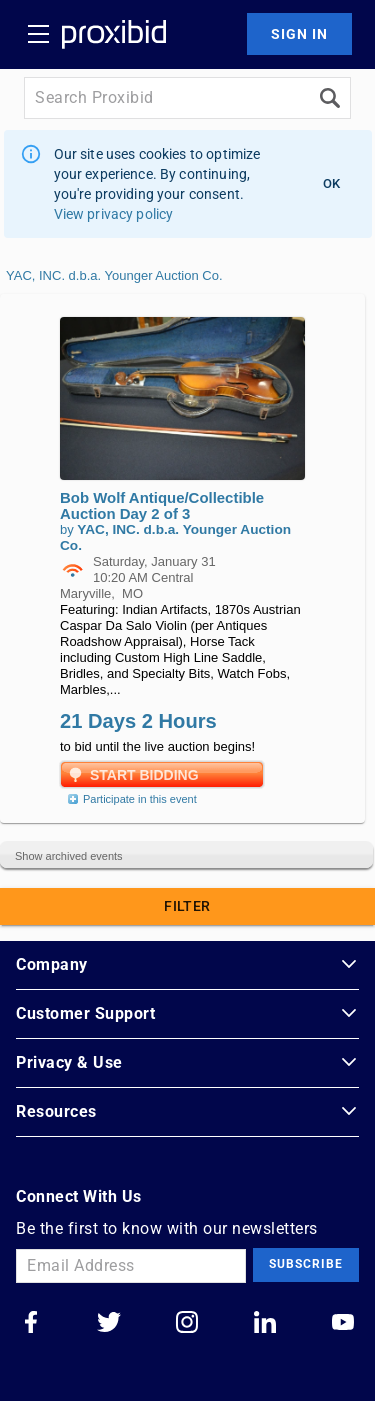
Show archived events (69, 856)
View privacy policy (114, 214)
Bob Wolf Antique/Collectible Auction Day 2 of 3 (162, 505)
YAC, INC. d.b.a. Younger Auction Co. (114, 275)
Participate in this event (130, 799)
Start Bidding (144, 774)
